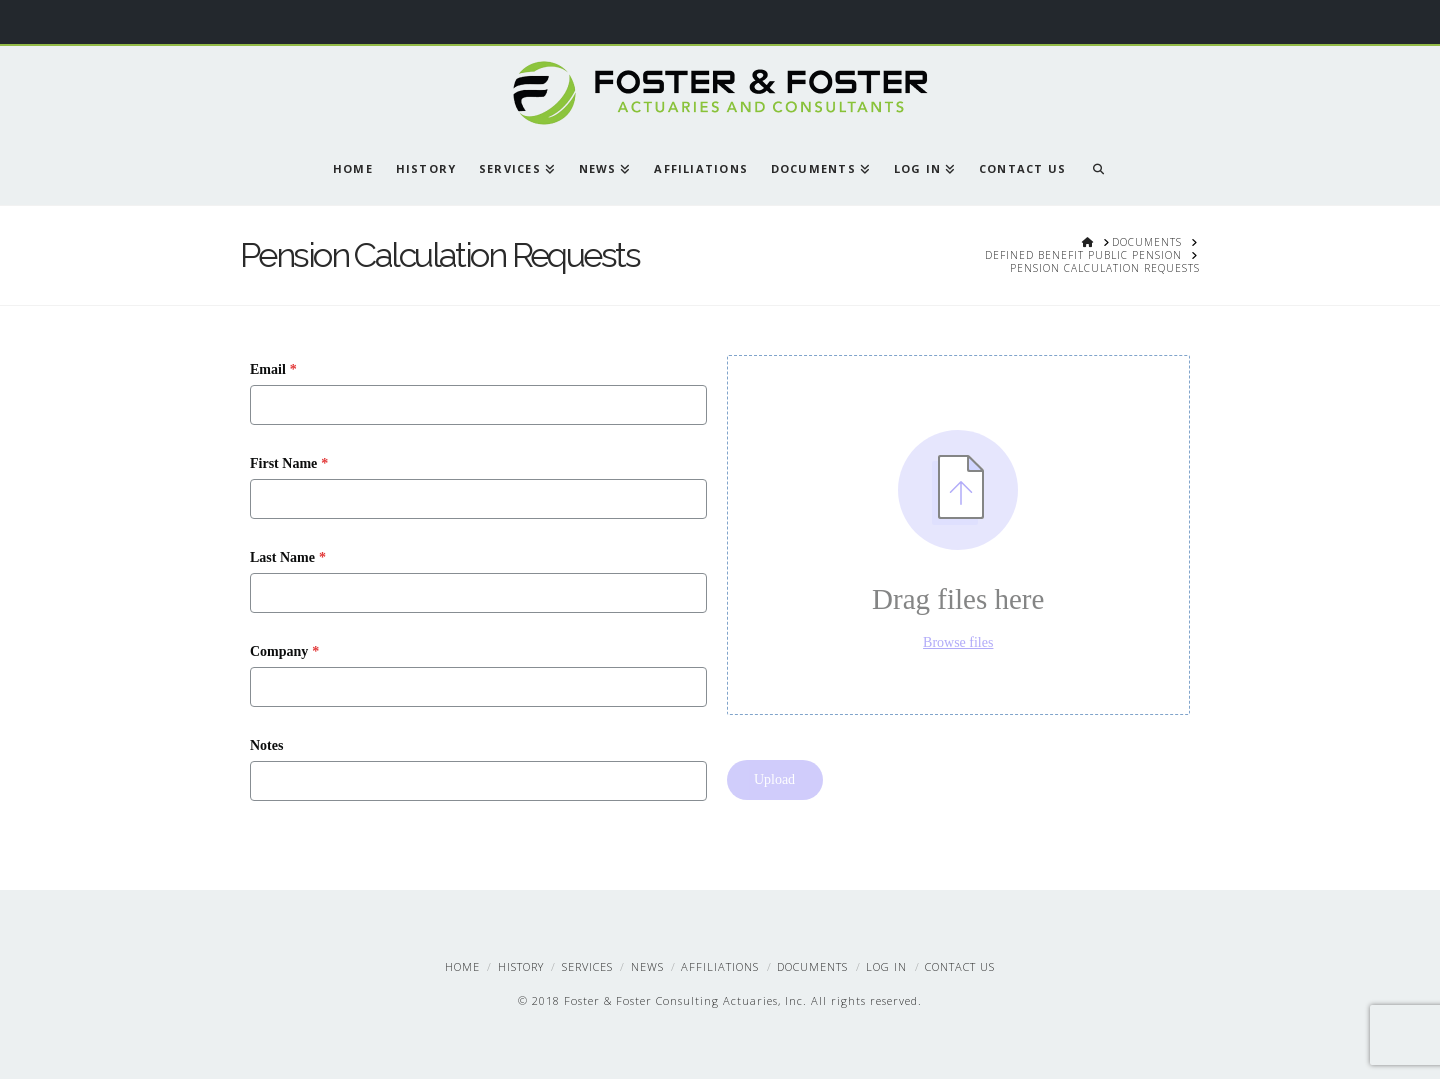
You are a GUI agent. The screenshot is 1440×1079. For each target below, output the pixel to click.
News (647, 966)
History (521, 966)
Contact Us (960, 966)
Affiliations (720, 966)
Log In (886, 966)
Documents (812, 966)
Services (587, 966)
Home (462, 966)
